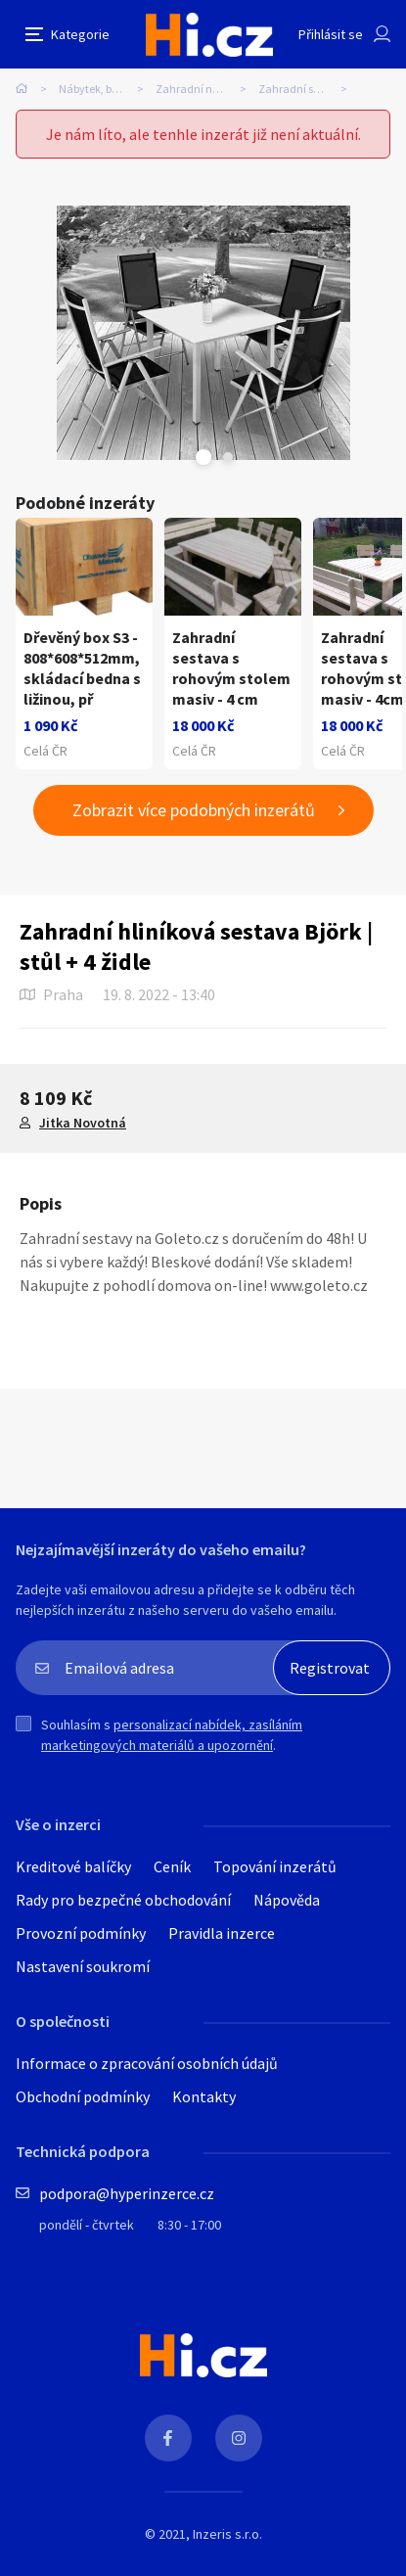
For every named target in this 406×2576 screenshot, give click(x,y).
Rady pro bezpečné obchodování (123, 1899)
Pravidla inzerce (221, 1933)
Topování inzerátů (275, 1866)
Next (228, 457)
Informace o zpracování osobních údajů (147, 2063)
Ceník (172, 1866)
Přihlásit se (330, 34)
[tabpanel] (203, 333)
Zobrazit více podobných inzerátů (193, 810)
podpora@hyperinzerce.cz (126, 2193)
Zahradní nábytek (201, 88)
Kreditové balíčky (73, 1866)
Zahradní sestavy (302, 88)
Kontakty (204, 2096)
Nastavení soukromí (83, 1966)
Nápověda (286, 1899)
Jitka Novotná (82, 1122)
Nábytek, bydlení (101, 88)
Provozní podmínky (81, 1933)
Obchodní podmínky (83, 2096)
